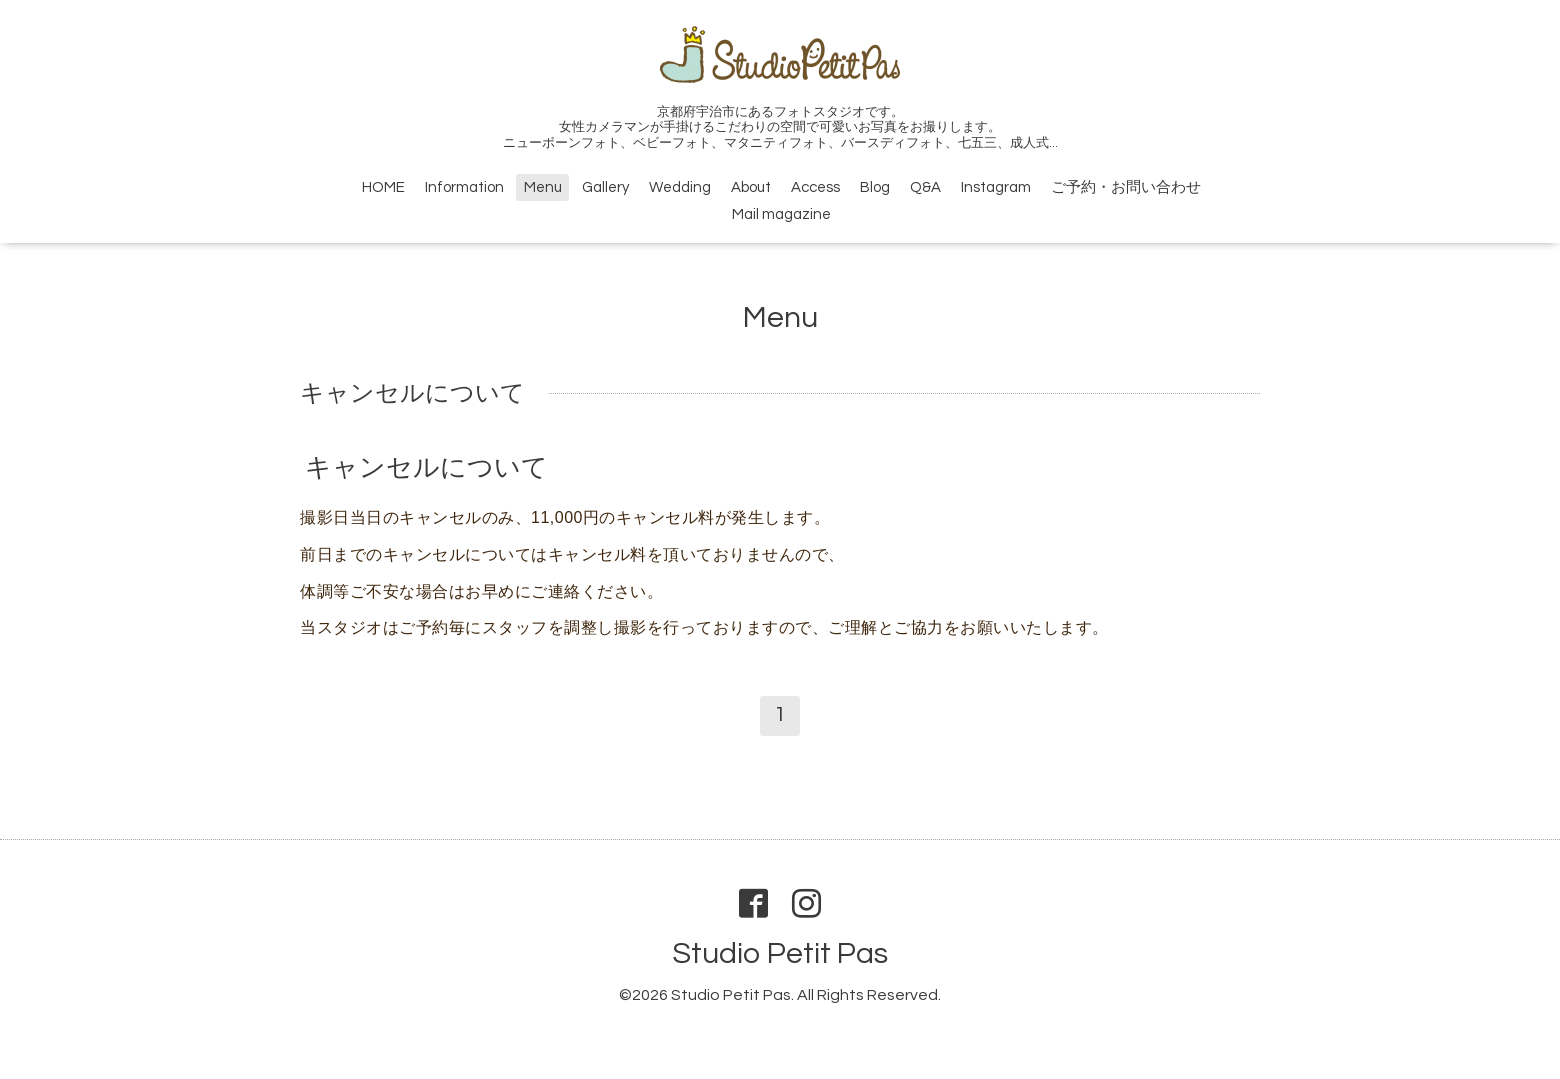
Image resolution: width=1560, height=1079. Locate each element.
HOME (383, 187)
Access (815, 187)
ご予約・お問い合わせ (1126, 187)
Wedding (680, 187)
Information (464, 187)
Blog (875, 187)
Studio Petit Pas (780, 953)
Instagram (996, 187)
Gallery (605, 187)
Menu (543, 187)
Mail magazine (781, 214)
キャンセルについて (426, 468)
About (751, 187)
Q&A (925, 187)
